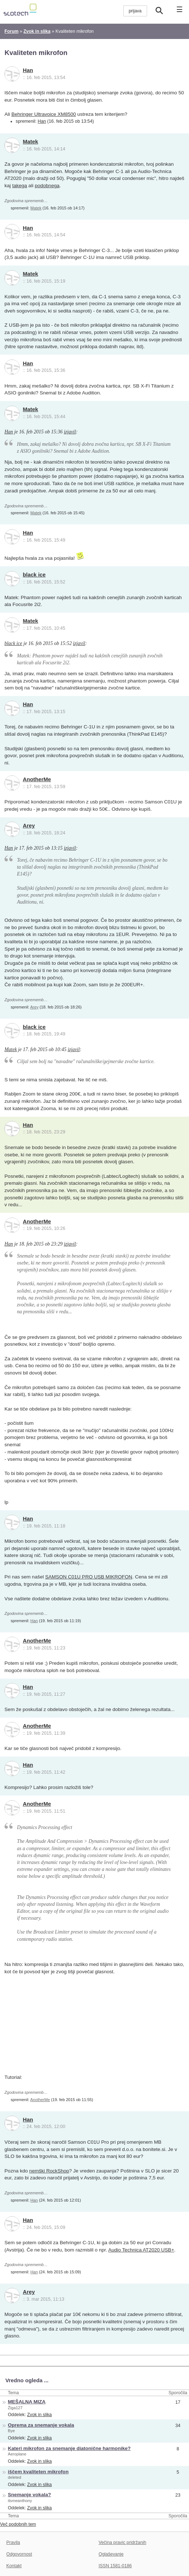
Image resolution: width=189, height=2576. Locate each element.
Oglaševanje (111, 2554)
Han (28, 70)
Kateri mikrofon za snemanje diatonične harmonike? (69, 2448)
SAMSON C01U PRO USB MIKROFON (88, 1577)
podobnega (47, 185)
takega (19, 185)
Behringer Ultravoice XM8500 (43, 114)
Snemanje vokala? (29, 2494)
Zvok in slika (39, 2414)
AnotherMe (37, 779)
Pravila (13, 2542)
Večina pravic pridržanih (122, 2542)
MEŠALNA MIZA (27, 2401)
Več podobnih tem (18, 2524)
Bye (11, 2430)
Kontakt (14, 2565)
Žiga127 (15, 2408)
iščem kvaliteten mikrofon (38, 2471)
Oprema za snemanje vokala (41, 2425)
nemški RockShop (49, 2171)
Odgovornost (19, 2554)
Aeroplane (17, 2454)
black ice (34, 575)
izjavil (70, 431)
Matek (30, 142)
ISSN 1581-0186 (115, 2565)
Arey (29, 826)
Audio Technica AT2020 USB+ (141, 2250)
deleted (14, 2477)
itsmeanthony (20, 2500)
